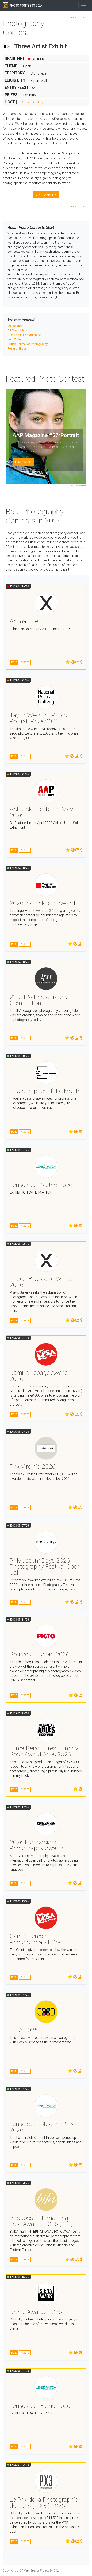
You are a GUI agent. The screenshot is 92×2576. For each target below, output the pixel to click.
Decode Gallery (32, 102)
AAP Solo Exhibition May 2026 (41, 812)
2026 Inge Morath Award (42, 903)
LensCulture (15, 339)
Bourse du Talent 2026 (39, 1654)
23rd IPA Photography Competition (39, 1000)
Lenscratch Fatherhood (40, 2405)
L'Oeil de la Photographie (24, 335)
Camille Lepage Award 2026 (39, 1375)
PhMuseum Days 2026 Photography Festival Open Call (45, 1566)
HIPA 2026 (24, 2030)
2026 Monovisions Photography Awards (37, 1845)
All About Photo (17, 330)
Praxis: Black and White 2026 (40, 1281)
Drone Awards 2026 (36, 2311)
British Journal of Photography (27, 344)
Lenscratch (14, 326)
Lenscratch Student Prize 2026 (42, 2127)
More (14, 662)
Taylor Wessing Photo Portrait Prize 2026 (38, 718)
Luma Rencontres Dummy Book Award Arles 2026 (44, 1751)
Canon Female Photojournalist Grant (38, 1939)
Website (25, 662)
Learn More (23, 462)
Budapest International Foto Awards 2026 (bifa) (41, 2221)
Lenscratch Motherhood (41, 1184)
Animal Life (24, 621)
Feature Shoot (16, 348)
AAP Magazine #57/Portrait (46, 435)
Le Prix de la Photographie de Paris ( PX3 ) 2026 (44, 2502)
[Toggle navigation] (83, 5)
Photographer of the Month (45, 1090)
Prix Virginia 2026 (33, 1466)
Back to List (79, 17)
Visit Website (46, 195)
